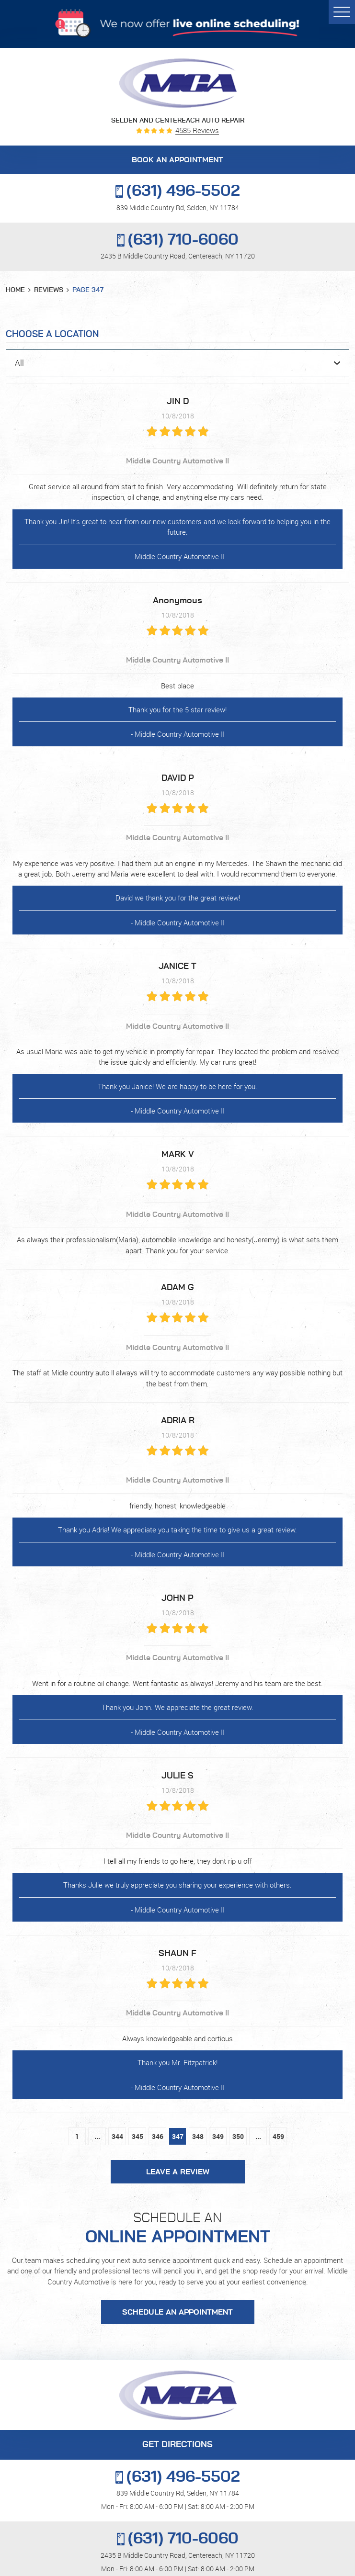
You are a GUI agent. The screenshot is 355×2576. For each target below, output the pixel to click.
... (97, 2136)
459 (278, 2136)
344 (117, 2136)
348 (198, 2136)
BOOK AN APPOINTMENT (177, 160)
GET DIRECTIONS (177, 2445)
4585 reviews (197, 130)
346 (157, 2136)
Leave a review (177, 2172)
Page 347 (87, 290)
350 (238, 2136)
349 (218, 2136)
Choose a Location (52, 334)
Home (15, 290)
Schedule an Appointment (177, 2312)
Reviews (48, 290)
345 (137, 2136)
